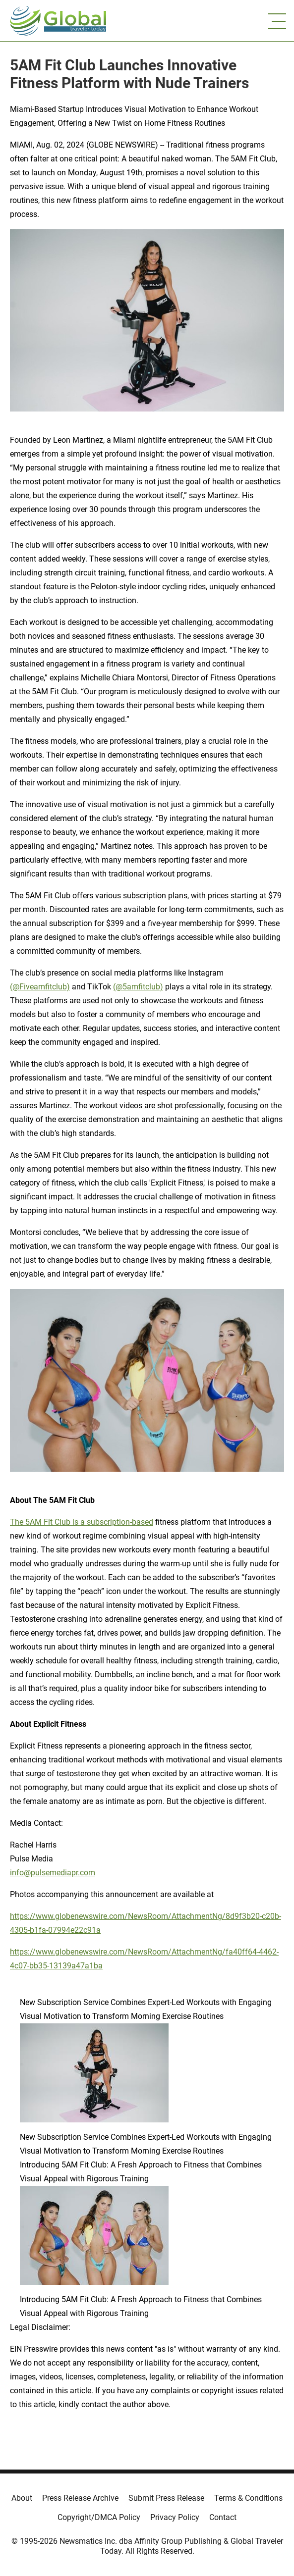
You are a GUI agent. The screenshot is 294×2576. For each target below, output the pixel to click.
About (21, 2498)
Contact (222, 2517)
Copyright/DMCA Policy (99, 2517)
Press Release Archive (80, 2498)
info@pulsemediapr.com (52, 1872)
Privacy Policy (174, 2517)
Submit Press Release (166, 2498)
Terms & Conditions (248, 2498)
